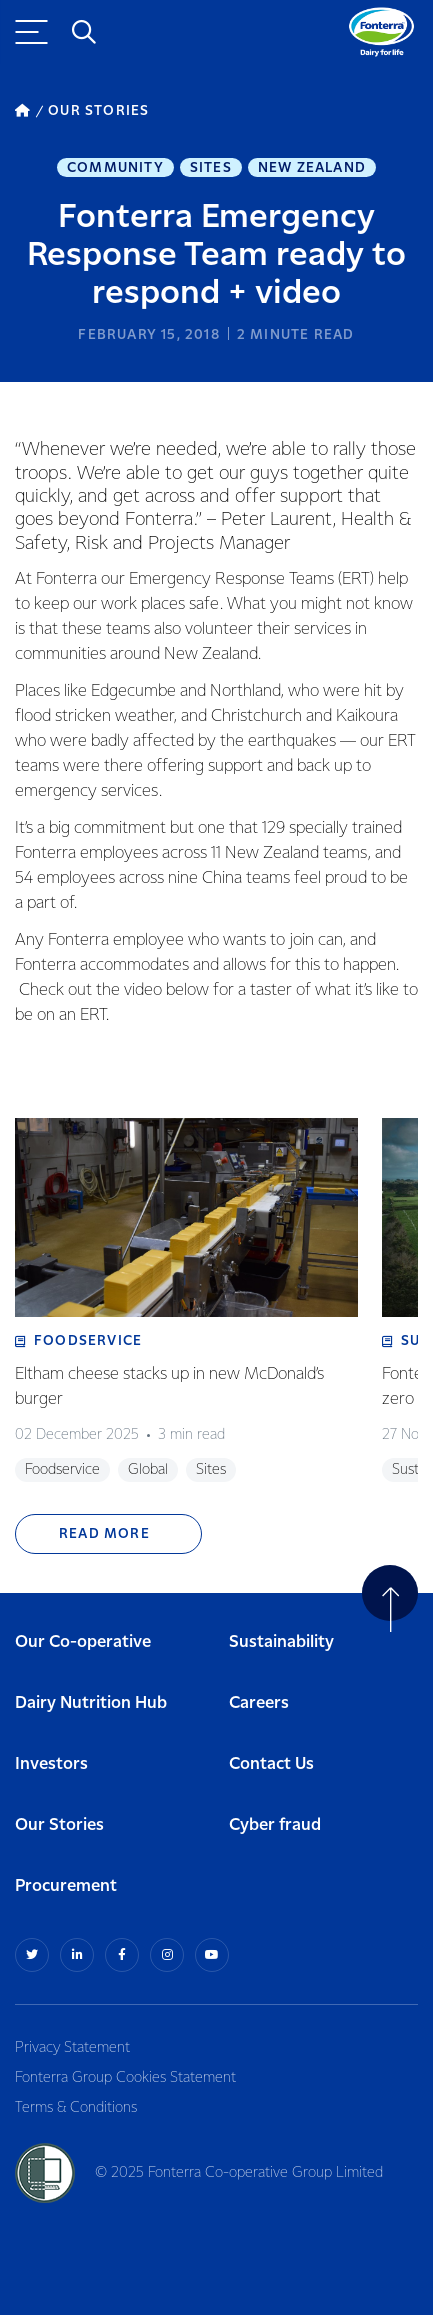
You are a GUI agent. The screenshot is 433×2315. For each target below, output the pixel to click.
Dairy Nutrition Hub (91, 1703)
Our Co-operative (83, 1642)
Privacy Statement (72, 2048)
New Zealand (312, 168)
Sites (211, 168)
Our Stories (59, 1825)
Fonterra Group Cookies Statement (125, 2078)
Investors (51, 1764)
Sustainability (281, 1642)
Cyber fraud (275, 1825)
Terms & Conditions (76, 2108)
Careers (259, 1703)
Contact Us (271, 1764)
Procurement (66, 1886)
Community (115, 168)
